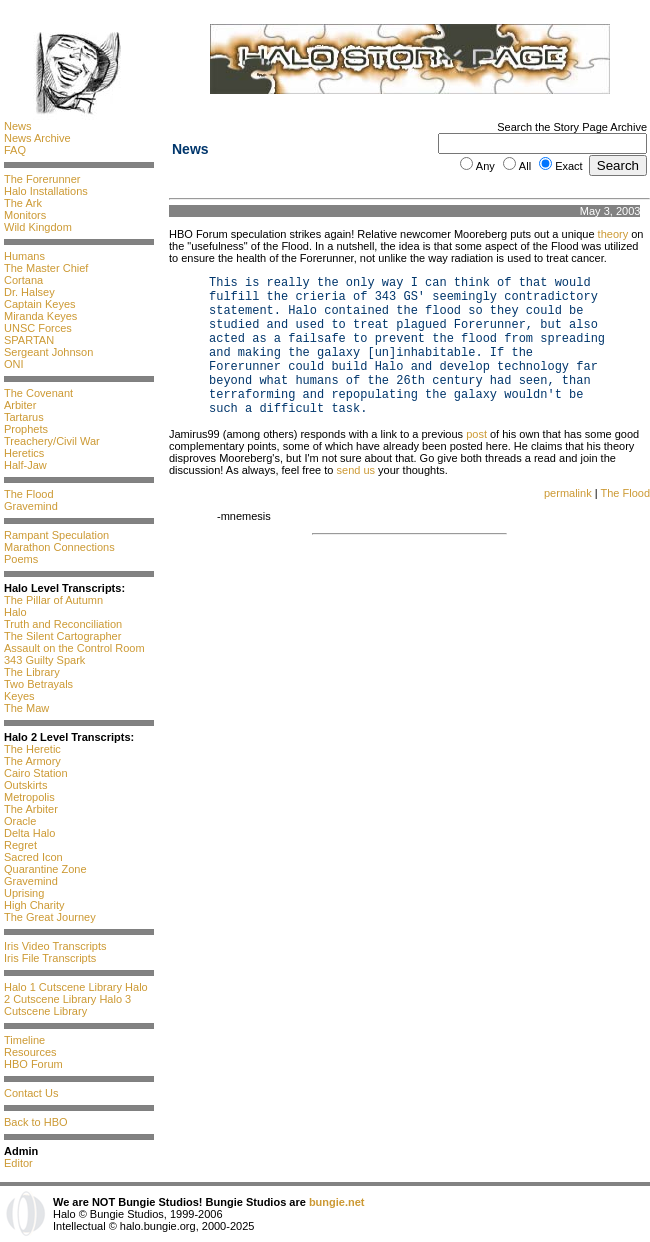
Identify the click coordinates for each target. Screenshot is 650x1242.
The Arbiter (31, 809)
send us (356, 470)
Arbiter (20, 405)
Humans (24, 256)
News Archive (37, 138)
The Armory (32, 761)
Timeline (24, 1040)
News (18, 126)
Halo (15, 612)
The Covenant (38, 393)
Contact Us (31, 1093)
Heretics (24, 453)
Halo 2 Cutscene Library (76, 993)
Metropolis (29, 797)
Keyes (19, 696)
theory (613, 234)
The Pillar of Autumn (53, 600)
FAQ (15, 150)
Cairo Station (36, 773)
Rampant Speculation (56, 535)
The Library (32, 672)
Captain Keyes (40, 304)
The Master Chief (46, 268)
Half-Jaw (25, 465)
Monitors (25, 215)
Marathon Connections (59, 547)
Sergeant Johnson (48, 352)
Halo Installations (46, 191)
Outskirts (25, 785)
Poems (21, 559)
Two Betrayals (38, 684)
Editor (18, 1163)
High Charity (34, 905)
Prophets (26, 429)
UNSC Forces (38, 328)
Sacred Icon (33, 857)
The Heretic (32, 749)
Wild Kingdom (38, 227)
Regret (20, 845)
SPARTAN (29, 340)
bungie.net (337, 1202)
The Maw (26, 708)
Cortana (23, 280)
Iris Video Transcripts (55, 946)
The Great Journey (50, 917)
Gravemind (31, 506)
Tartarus (24, 417)
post (476, 434)
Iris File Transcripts (50, 958)
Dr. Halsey (29, 292)
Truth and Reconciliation (63, 624)
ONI (14, 364)
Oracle (20, 821)
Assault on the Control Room (74, 648)
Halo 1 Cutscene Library (63, 987)
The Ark (23, 203)
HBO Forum (33, 1064)
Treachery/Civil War (52, 441)
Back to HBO (36, 1122)
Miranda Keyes (40, 316)
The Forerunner (42, 179)
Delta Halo (29, 833)
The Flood (29, 494)
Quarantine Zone (45, 869)
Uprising (24, 893)
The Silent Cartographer (62, 636)
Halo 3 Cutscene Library (67, 1005)
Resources (30, 1052)
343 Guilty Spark (44, 660)
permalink (568, 493)
